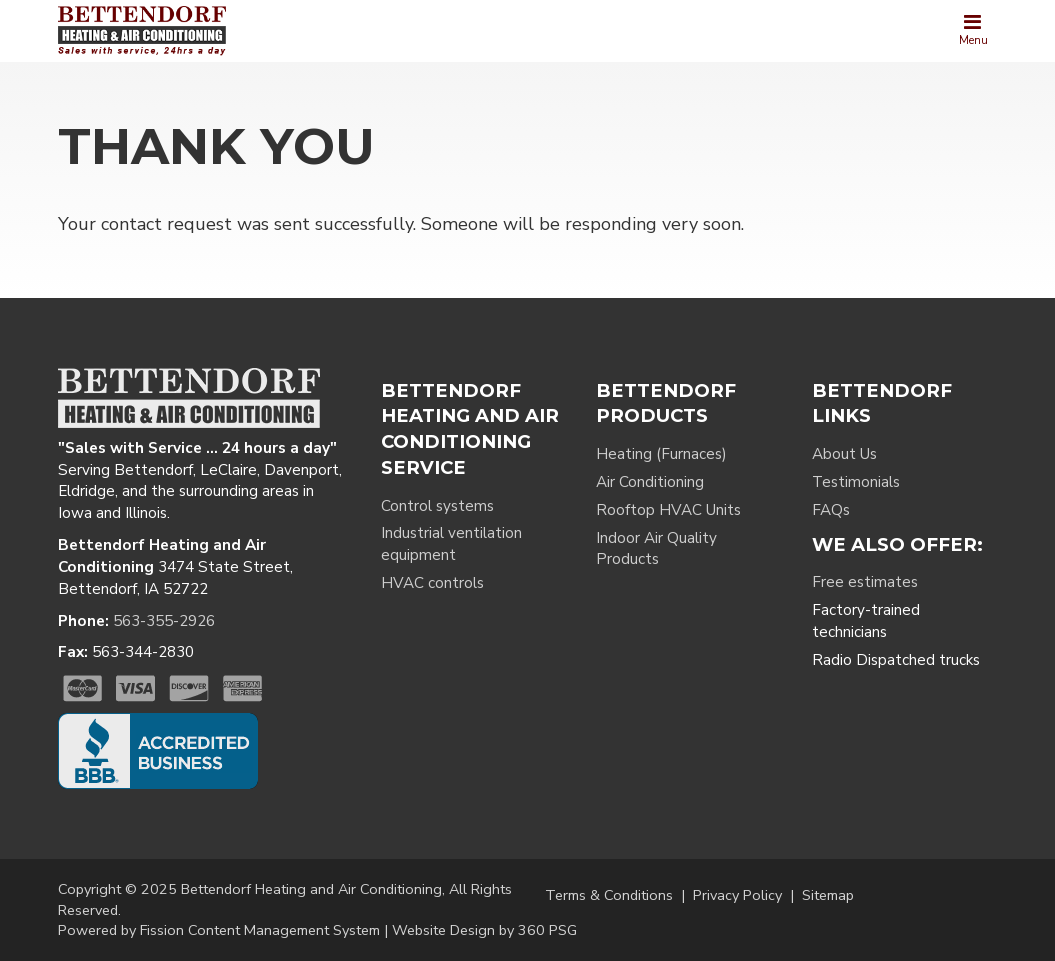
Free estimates (865, 582)
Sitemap (828, 895)
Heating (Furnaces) (661, 454)
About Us (844, 454)
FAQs (831, 510)
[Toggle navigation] (973, 31)
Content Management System (284, 930)
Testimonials (856, 482)
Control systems (437, 506)
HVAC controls (432, 583)
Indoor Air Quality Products (656, 549)
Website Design (443, 930)
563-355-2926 (164, 621)
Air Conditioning (650, 482)
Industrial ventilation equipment (451, 544)
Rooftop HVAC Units (668, 510)
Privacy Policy (737, 895)
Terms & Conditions (609, 895)
